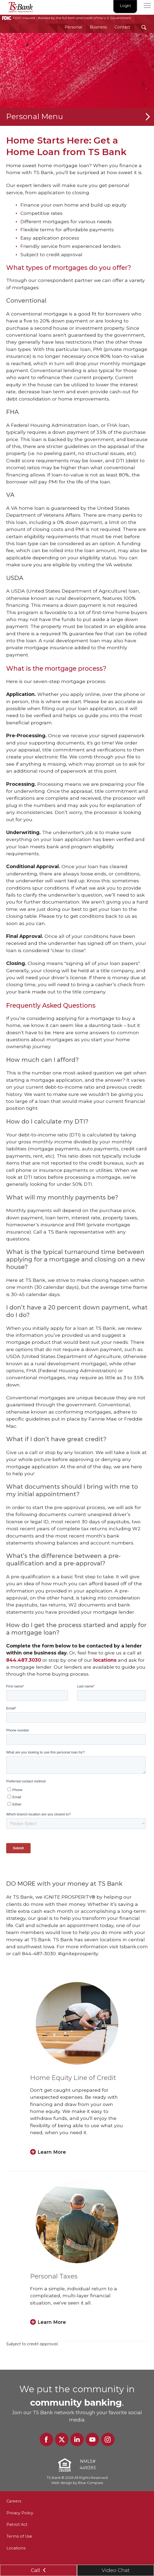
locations (104, 1660)
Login (125, 5)
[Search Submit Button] (144, 27)
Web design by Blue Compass (77, 2483)
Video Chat (116, 2570)
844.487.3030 (23, 1660)
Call (38, 2570)
